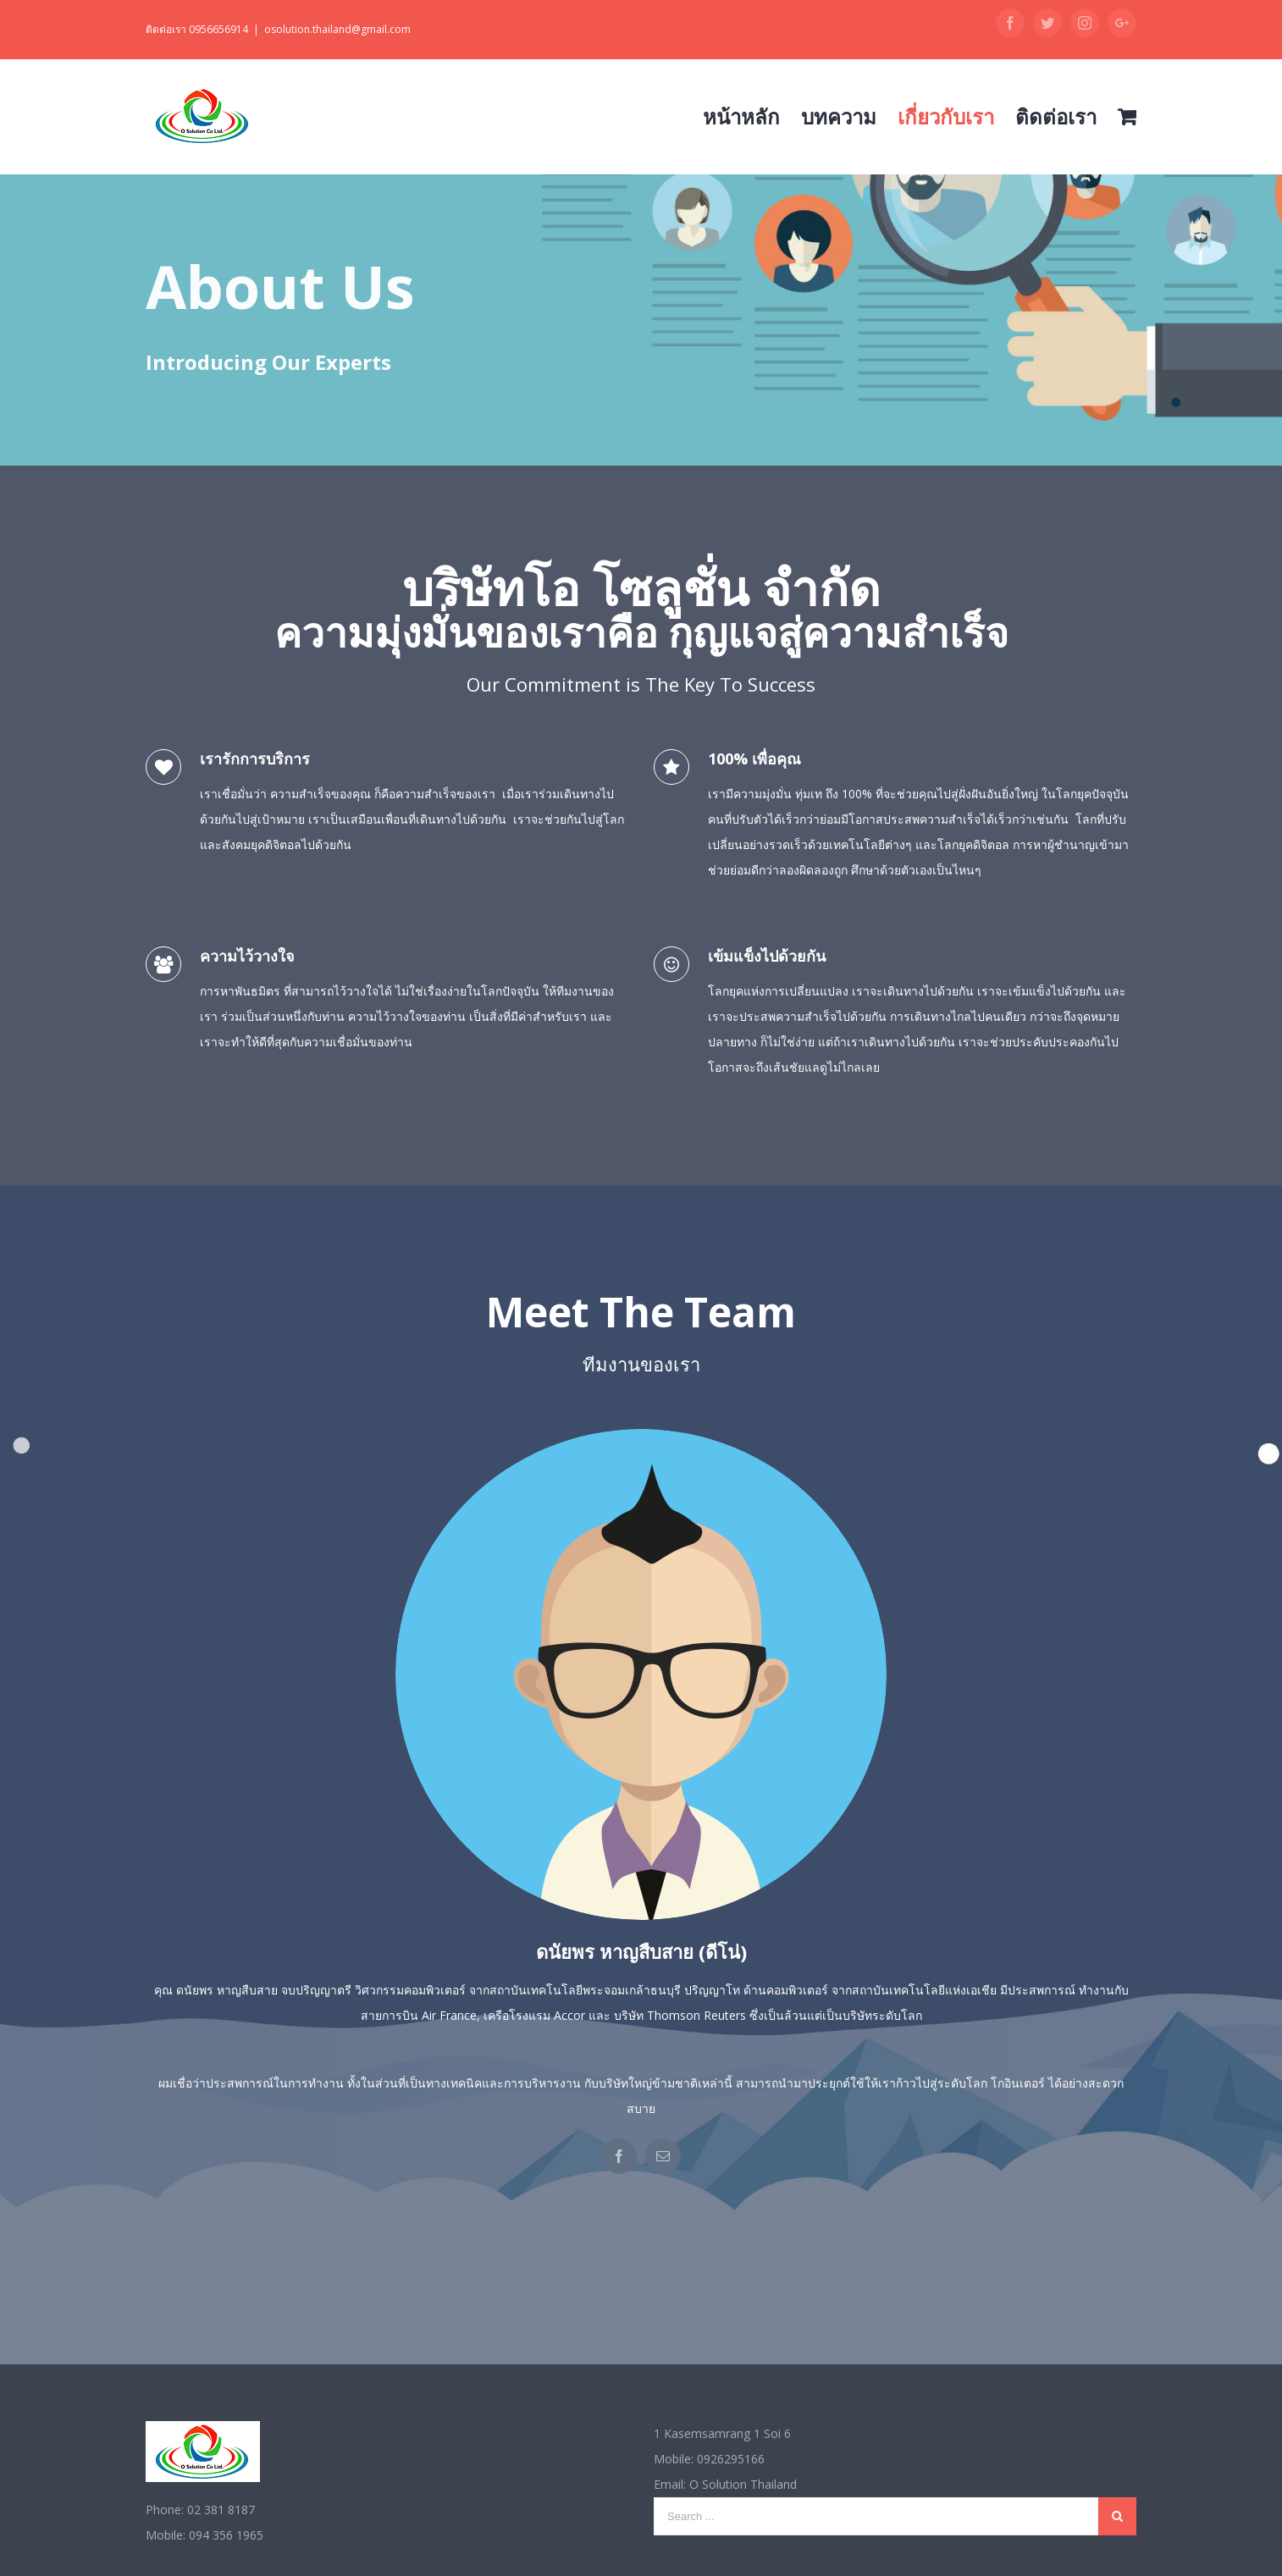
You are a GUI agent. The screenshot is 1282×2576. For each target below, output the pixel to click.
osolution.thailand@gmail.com (337, 29)
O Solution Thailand (743, 2484)
